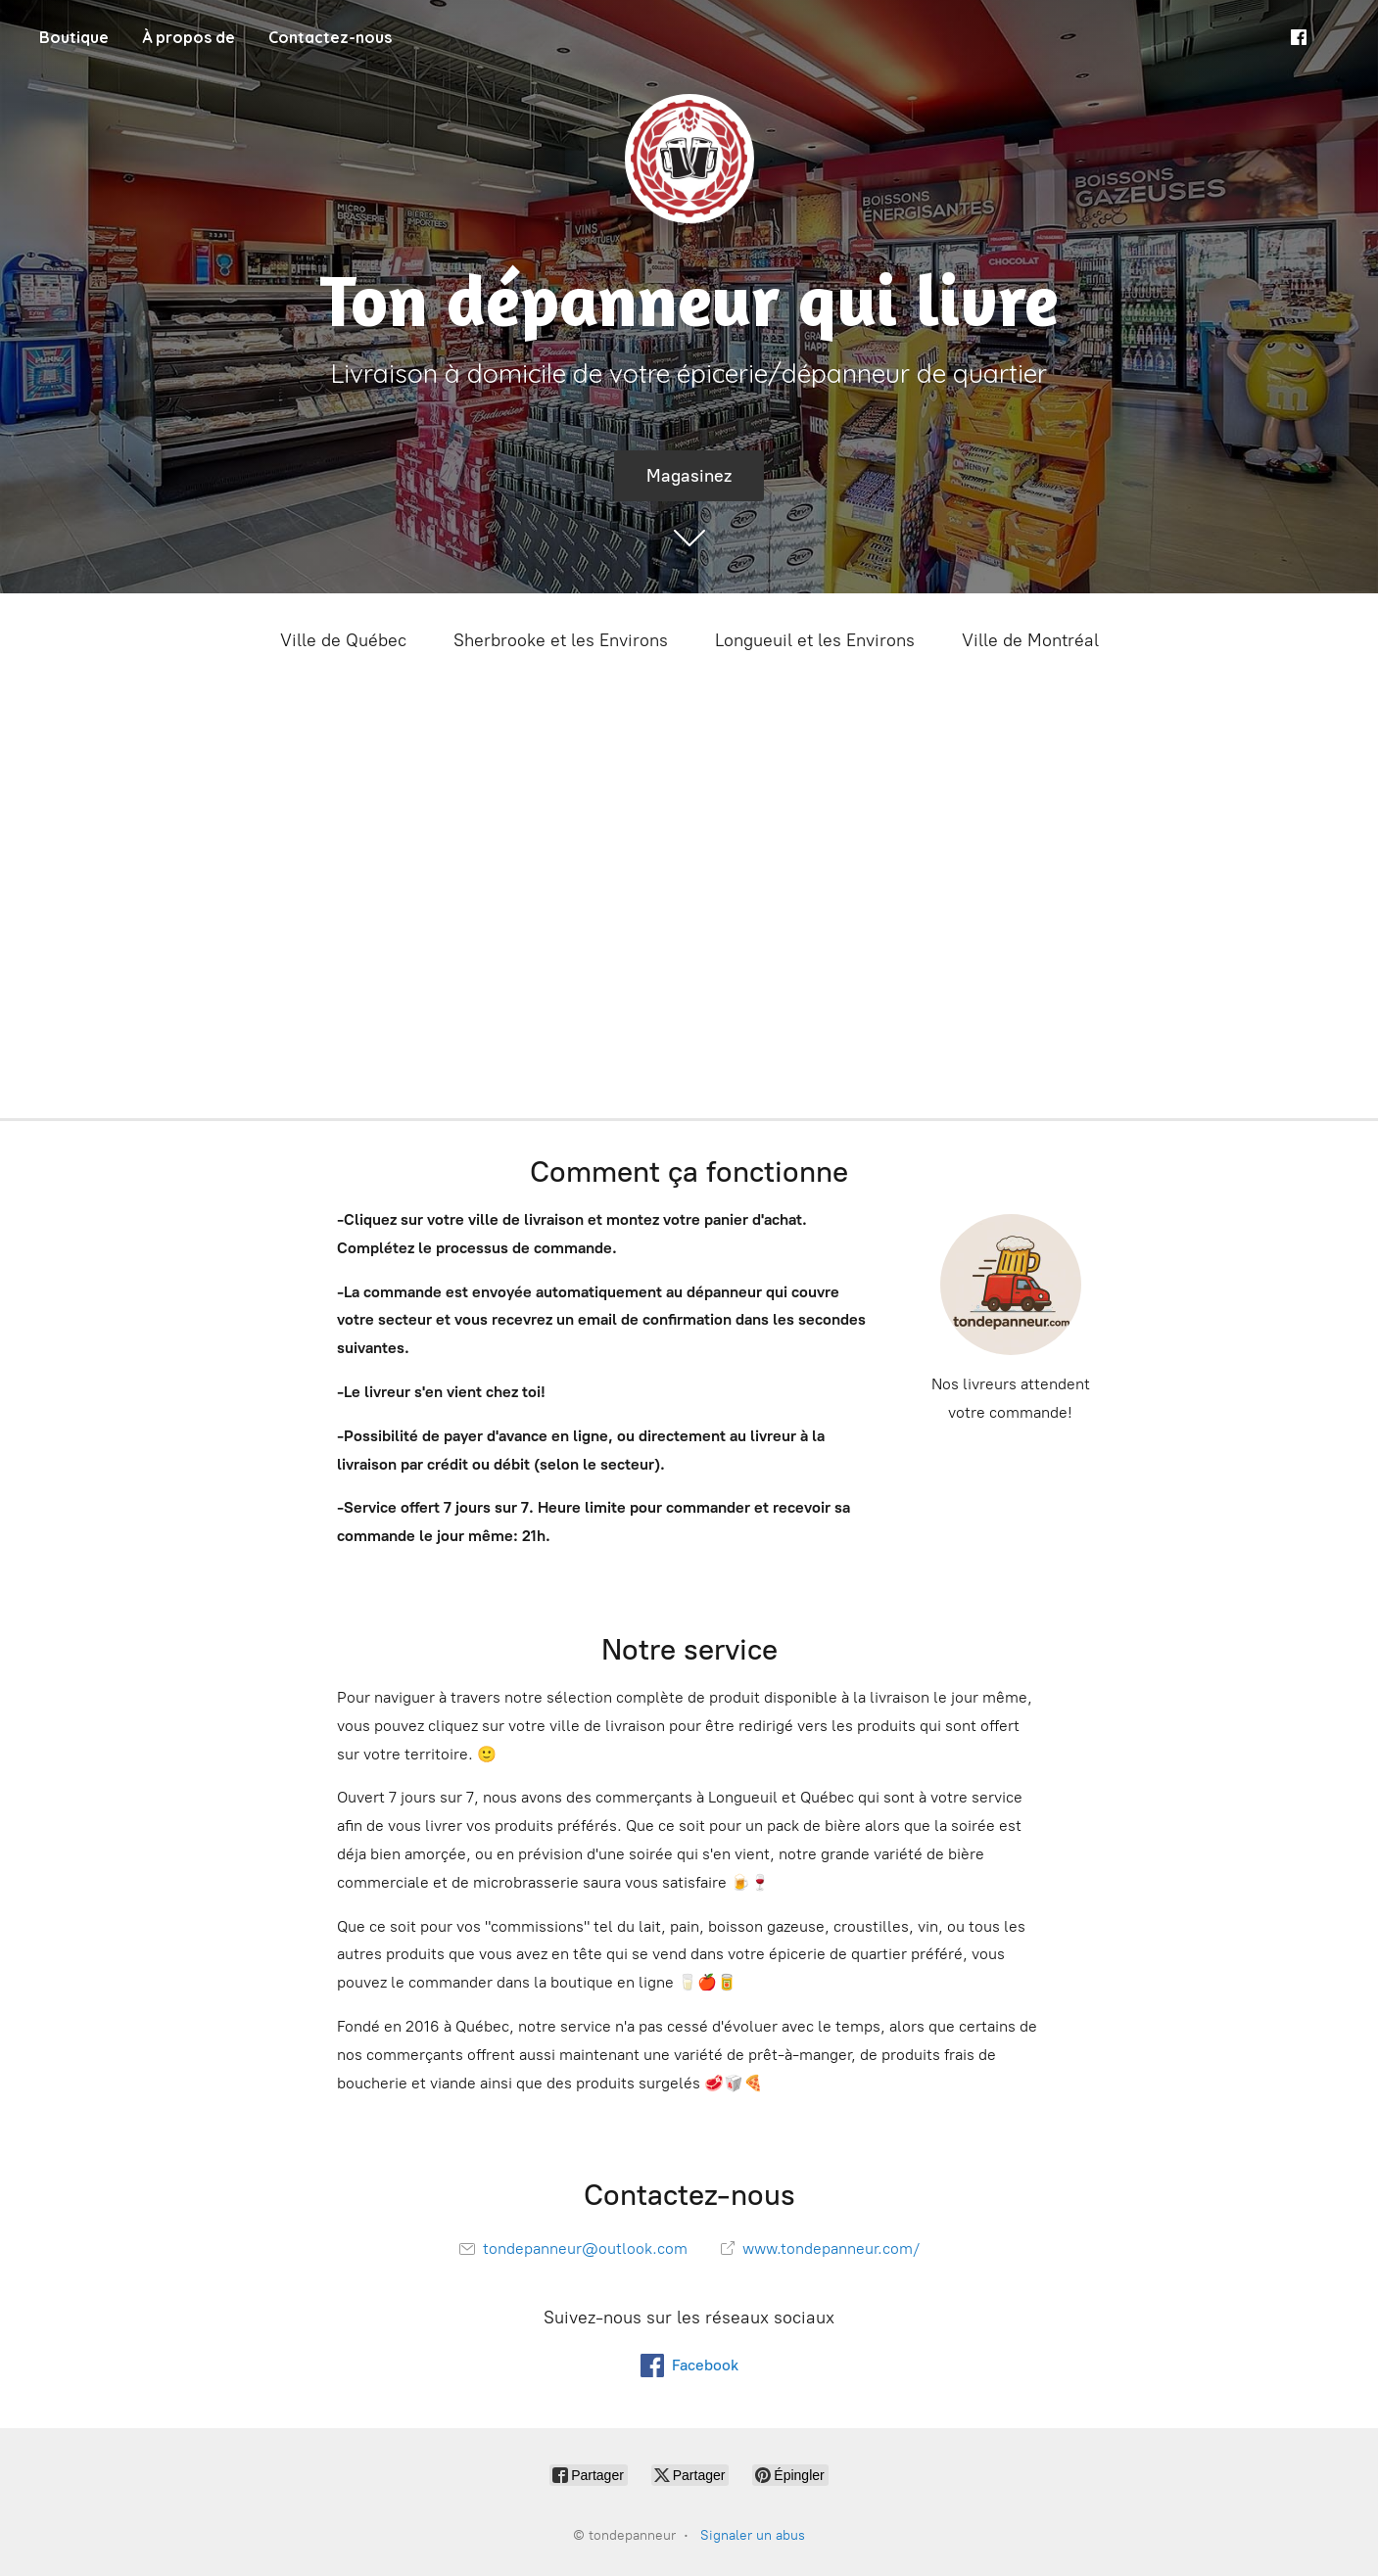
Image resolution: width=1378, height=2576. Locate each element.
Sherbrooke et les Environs (560, 640)
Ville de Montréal (1030, 640)
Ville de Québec (343, 640)
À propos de (188, 37)
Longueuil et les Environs (815, 640)
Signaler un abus (752, 2535)
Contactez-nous (330, 37)
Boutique (74, 37)
